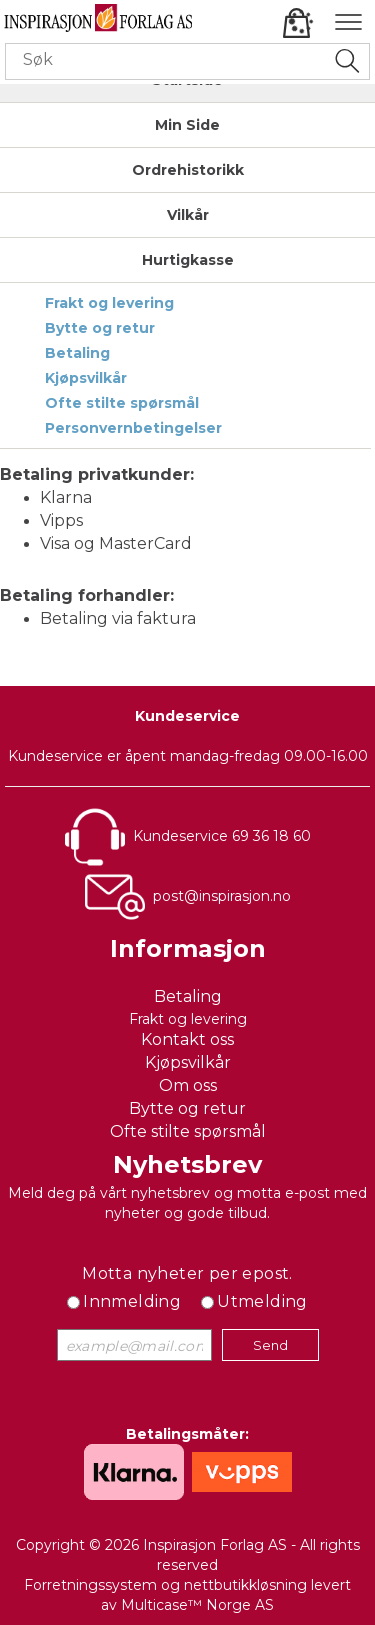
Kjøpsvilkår (86, 378)
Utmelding (262, 1301)
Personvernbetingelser (133, 428)
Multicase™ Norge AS (197, 1605)
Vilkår (188, 215)
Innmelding (132, 1301)
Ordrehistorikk (188, 170)
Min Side (187, 125)
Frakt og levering (109, 303)
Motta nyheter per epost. (187, 1273)
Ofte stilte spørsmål (122, 403)
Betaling (77, 353)
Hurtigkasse (188, 260)
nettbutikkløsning (245, 1585)
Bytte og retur (100, 328)
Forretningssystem (90, 1585)
